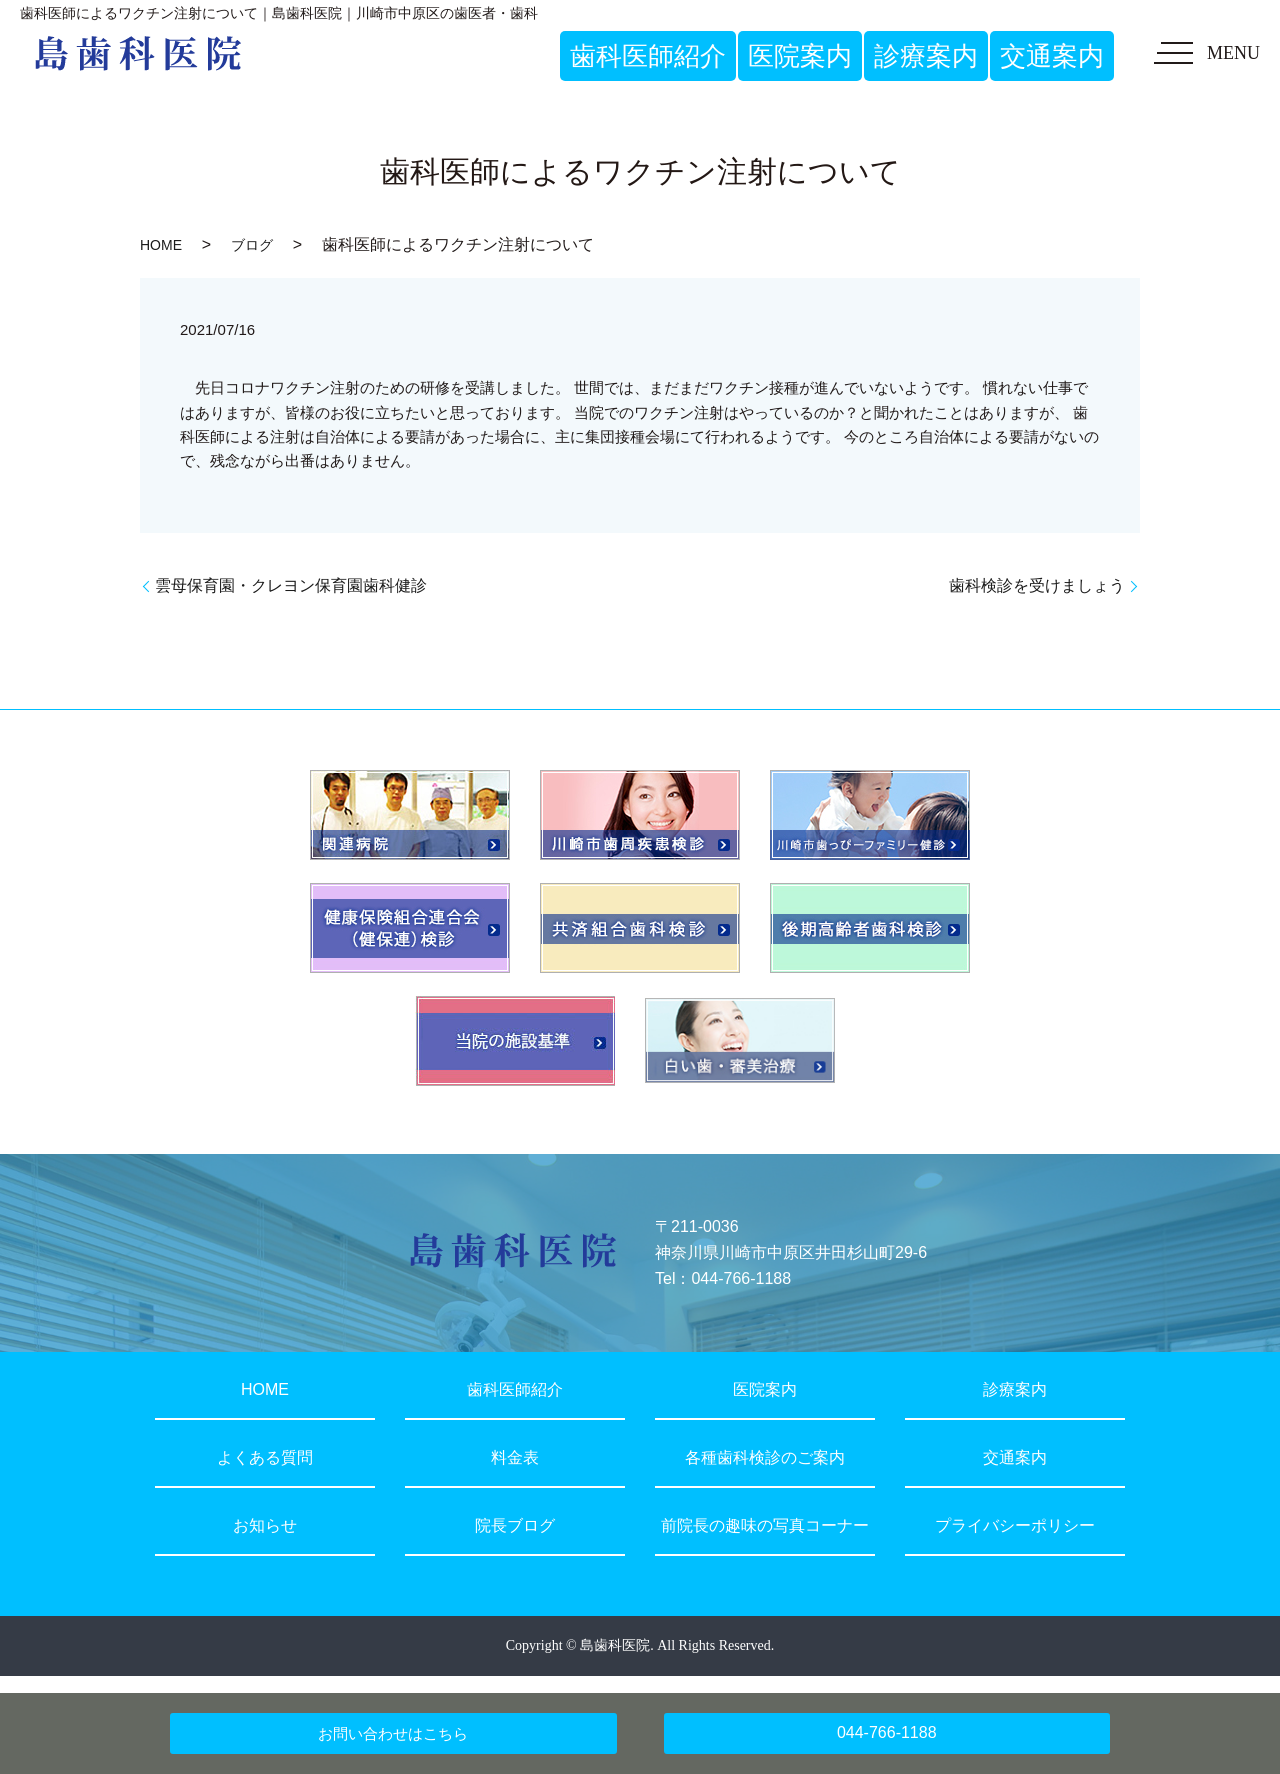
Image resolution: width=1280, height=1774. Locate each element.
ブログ (252, 245)
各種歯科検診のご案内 (765, 1457)
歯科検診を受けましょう (1037, 585)
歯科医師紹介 (515, 1389)
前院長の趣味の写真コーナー (765, 1525)
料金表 (515, 1457)
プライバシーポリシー (1015, 1525)
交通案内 (1015, 1457)
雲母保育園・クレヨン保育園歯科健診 (291, 585)
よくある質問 (265, 1457)
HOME (161, 245)
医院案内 (765, 1389)
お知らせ (265, 1525)
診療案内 (1015, 1389)
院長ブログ (515, 1525)
